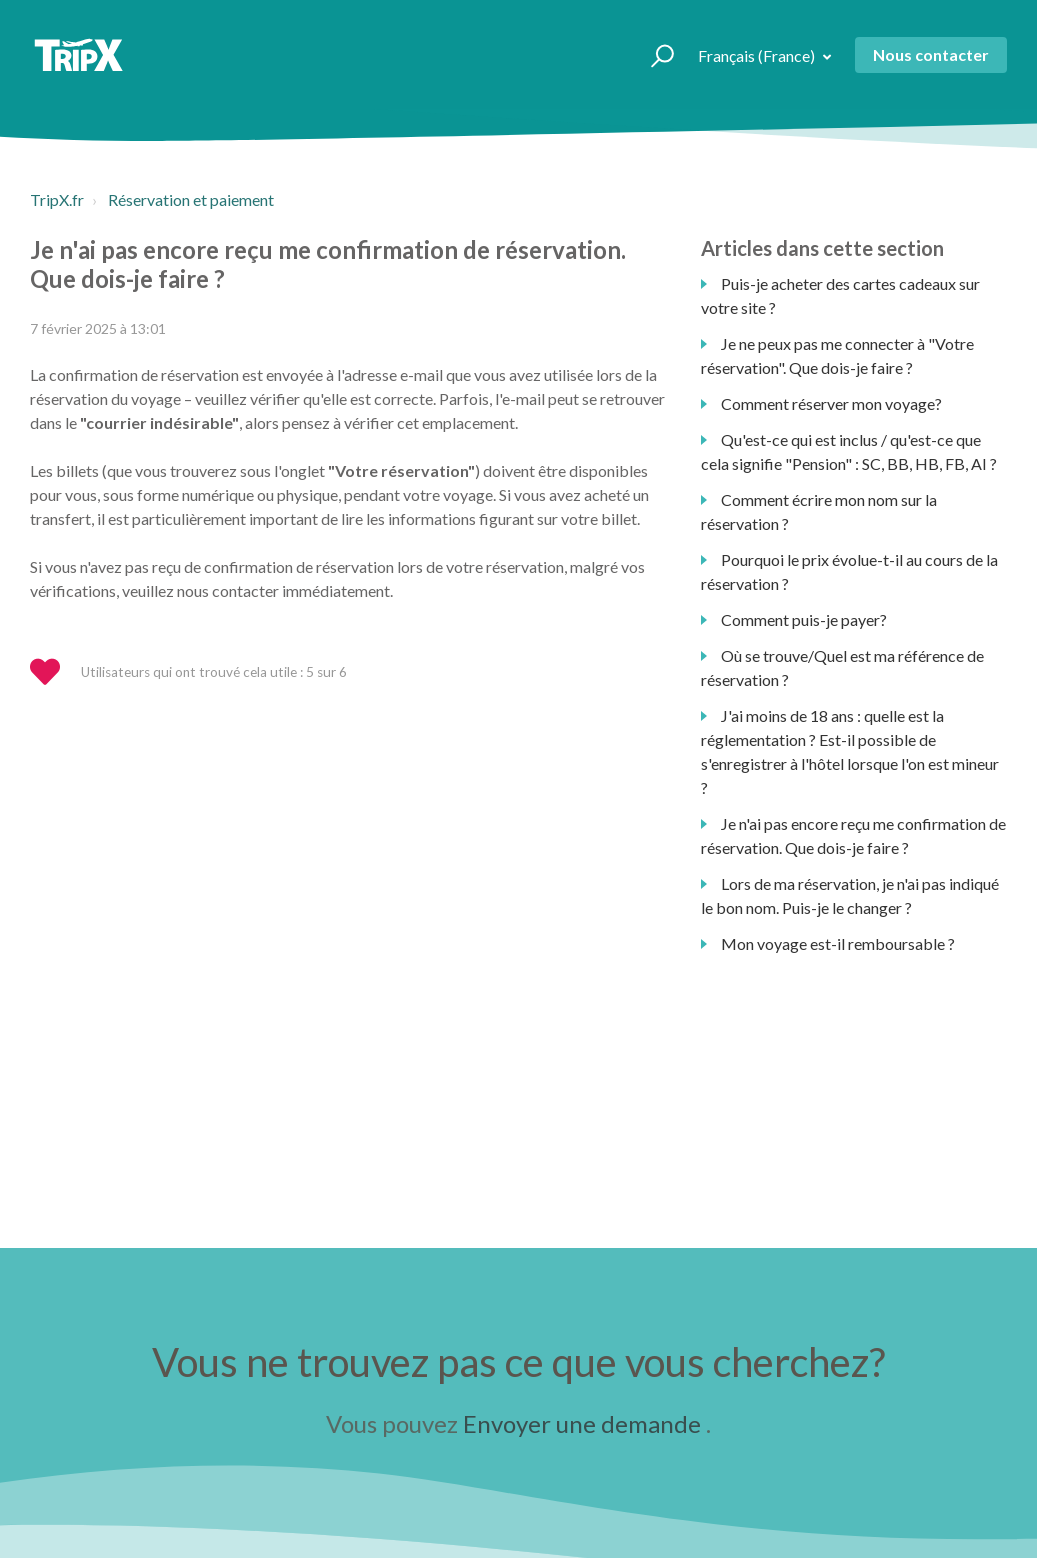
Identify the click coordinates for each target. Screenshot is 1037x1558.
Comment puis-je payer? (804, 619)
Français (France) (758, 55)
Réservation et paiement (191, 199)
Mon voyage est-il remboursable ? (838, 943)
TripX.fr (57, 199)
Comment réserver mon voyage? (831, 403)
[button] (653, 55)
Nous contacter (931, 54)
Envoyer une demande (582, 1423)
